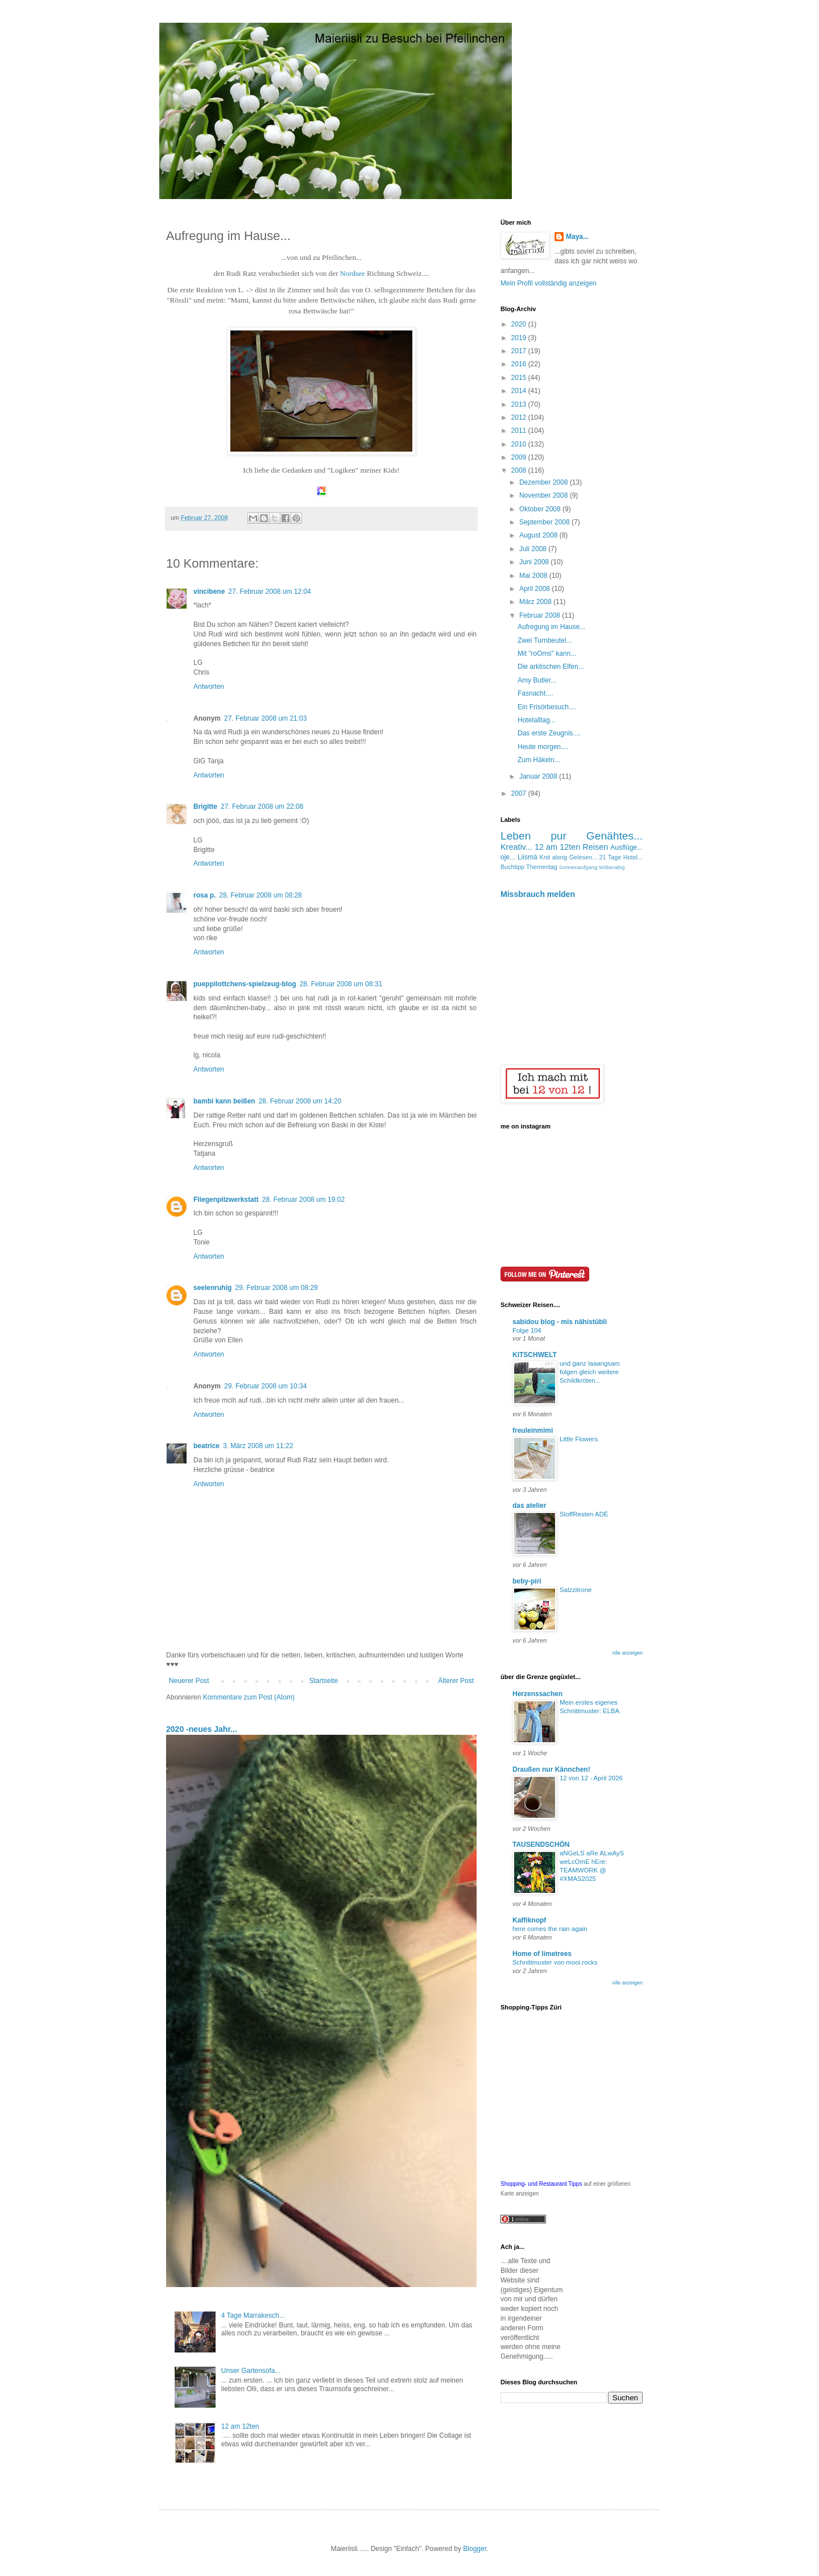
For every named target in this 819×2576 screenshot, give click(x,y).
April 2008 (535, 589)
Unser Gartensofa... (251, 2371)
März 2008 (536, 602)
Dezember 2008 (544, 482)
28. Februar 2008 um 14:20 (300, 1101)
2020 (519, 324)
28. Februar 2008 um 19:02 (303, 1200)
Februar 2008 (540, 615)
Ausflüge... (626, 847)
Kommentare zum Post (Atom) (249, 1697)
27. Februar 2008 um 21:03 (265, 718)
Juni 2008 (535, 562)
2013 (519, 404)
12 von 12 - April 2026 (591, 1778)
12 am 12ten (240, 2426)
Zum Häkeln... (539, 760)
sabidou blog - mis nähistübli (559, 1322)
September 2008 (545, 522)
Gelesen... (583, 857)
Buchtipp (512, 866)
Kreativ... (516, 846)
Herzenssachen (537, 1694)
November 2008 (544, 495)
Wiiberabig (611, 867)
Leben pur (533, 836)
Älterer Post (456, 1681)
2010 (519, 444)
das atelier (529, 1506)
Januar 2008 (539, 776)
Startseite (323, 1681)
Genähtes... (614, 836)
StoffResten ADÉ (584, 1514)
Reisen (595, 846)
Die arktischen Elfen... (551, 667)
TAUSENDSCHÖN (540, 1845)
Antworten (208, 686)
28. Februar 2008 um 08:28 (260, 895)
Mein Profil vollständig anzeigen (548, 283)
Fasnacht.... (535, 693)
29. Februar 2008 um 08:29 (276, 1288)
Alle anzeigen (627, 1653)
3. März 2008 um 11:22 (258, 1446)
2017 (519, 351)
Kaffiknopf (529, 1920)
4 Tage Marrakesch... (253, 2315)
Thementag (541, 866)
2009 (519, 457)
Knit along (554, 857)
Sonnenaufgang (578, 867)
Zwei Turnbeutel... (545, 640)
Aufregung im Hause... (551, 627)
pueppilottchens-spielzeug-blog (244, 984)
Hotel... (633, 857)
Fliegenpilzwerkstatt (226, 1200)
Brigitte (205, 807)
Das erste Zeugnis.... (549, 733)
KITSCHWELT (534, 1355)
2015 (519, 378)
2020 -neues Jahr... (201, 1729)
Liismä (527, 857)
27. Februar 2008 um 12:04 (269, 592)
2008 (519, 470)
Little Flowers (579, 1439)
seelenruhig (212, 1288)
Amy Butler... (537, 680)
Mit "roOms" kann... (547, 654)
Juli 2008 (533, 549)
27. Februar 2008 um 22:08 (262, 807)
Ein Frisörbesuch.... (547, 707)
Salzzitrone (576, 1589)
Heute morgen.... (543, 747)
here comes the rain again (550, 1928)
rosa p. (204, 895)
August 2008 (539, 535)
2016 (519, 364)
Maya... (577, 237)
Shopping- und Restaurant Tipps (541, 2184)
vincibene (209, 592)
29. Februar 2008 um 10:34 (265, 1386)
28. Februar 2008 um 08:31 (341, 984)
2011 (519, 431)
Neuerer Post (189, 1681)
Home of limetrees (542, 1954)
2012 (519, 417)
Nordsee (352, 273)
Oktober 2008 (540, 509)
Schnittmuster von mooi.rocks (554, 1962)
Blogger (474, 2549)
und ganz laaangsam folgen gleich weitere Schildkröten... (590, 1372)
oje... (507, 857)
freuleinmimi (532, 1430)
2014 (519, 391)
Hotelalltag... (537, 720)
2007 (519, 793)
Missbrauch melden (537, 894)
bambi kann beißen (224, 1101)
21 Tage (610, 857)
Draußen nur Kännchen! (551, 1769)
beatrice (206, 1446)
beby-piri (526, 1581)
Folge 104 (526, 1330)
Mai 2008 (534, 576)
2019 (519, 338)
